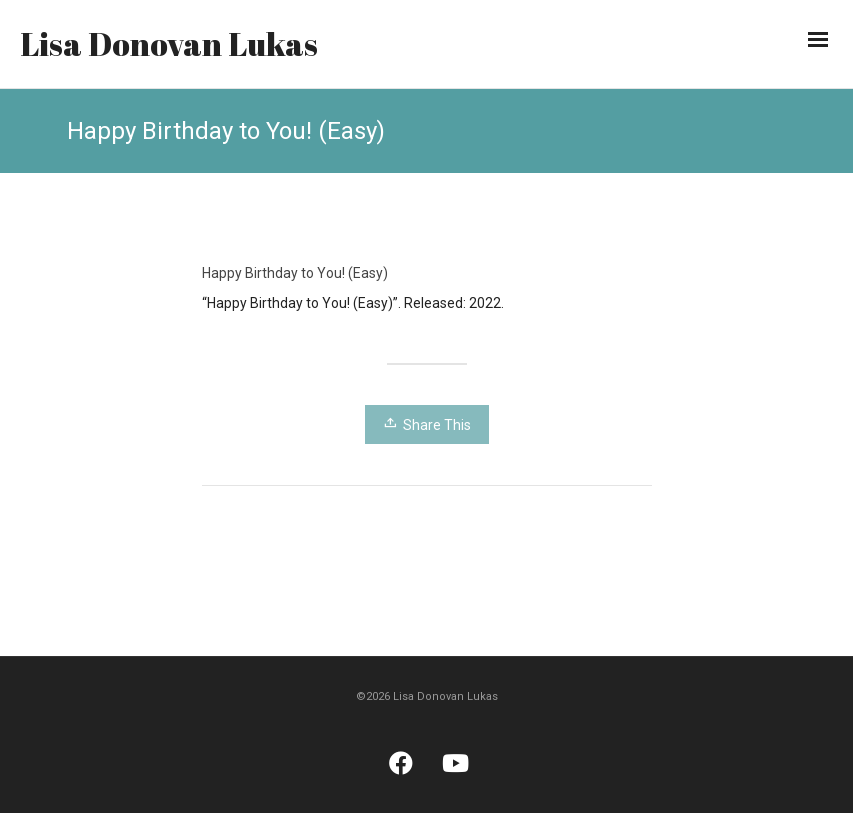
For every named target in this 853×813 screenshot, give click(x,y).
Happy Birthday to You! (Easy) (295, 273)
